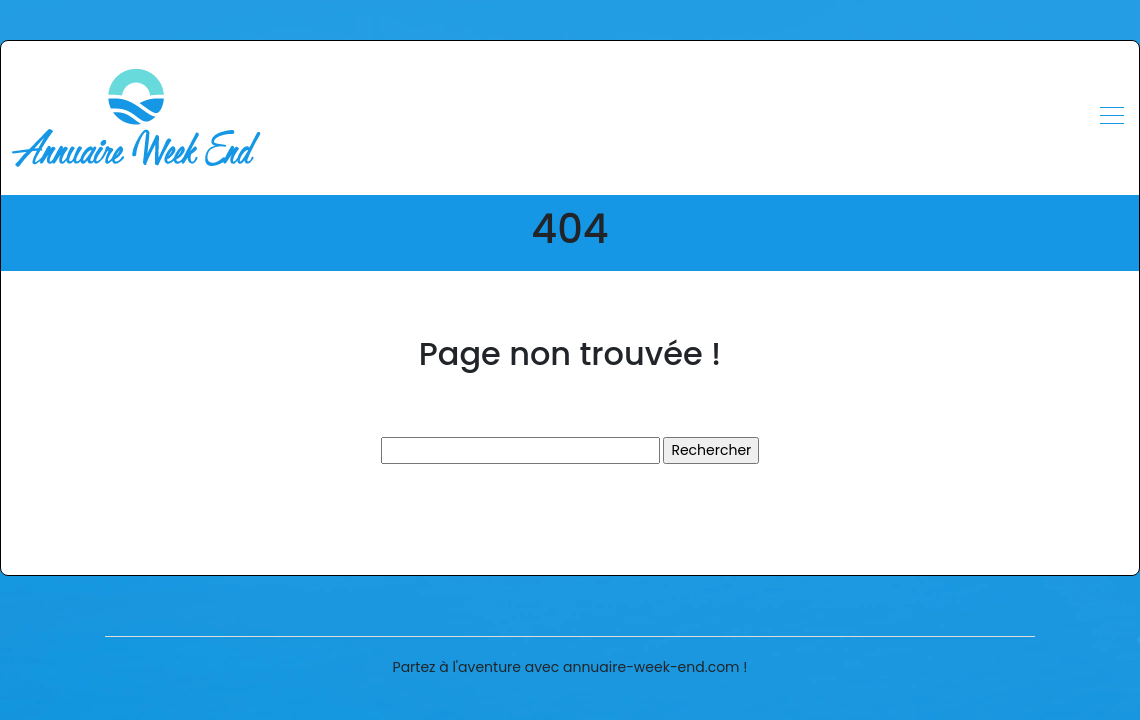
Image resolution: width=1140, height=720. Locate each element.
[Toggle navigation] (1111, 118)
